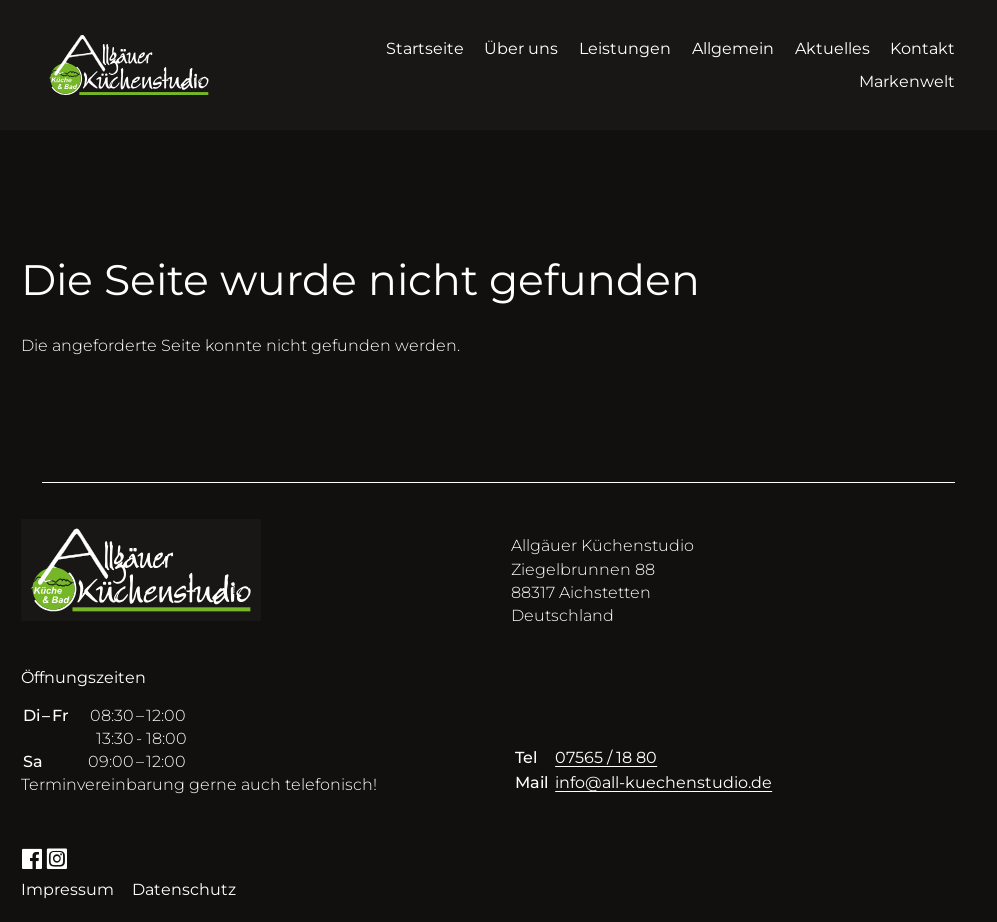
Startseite (425, 48)
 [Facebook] (31, 857)
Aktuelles (832, 48)
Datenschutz (184, 889)
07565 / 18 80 (606, 757)
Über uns (521, 48)
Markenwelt (907, 81)
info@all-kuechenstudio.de (663, 782)
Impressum (67, 889)
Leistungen (625, 48)
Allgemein (733, 48)
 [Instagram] (56, 857)
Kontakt (922, 48)
